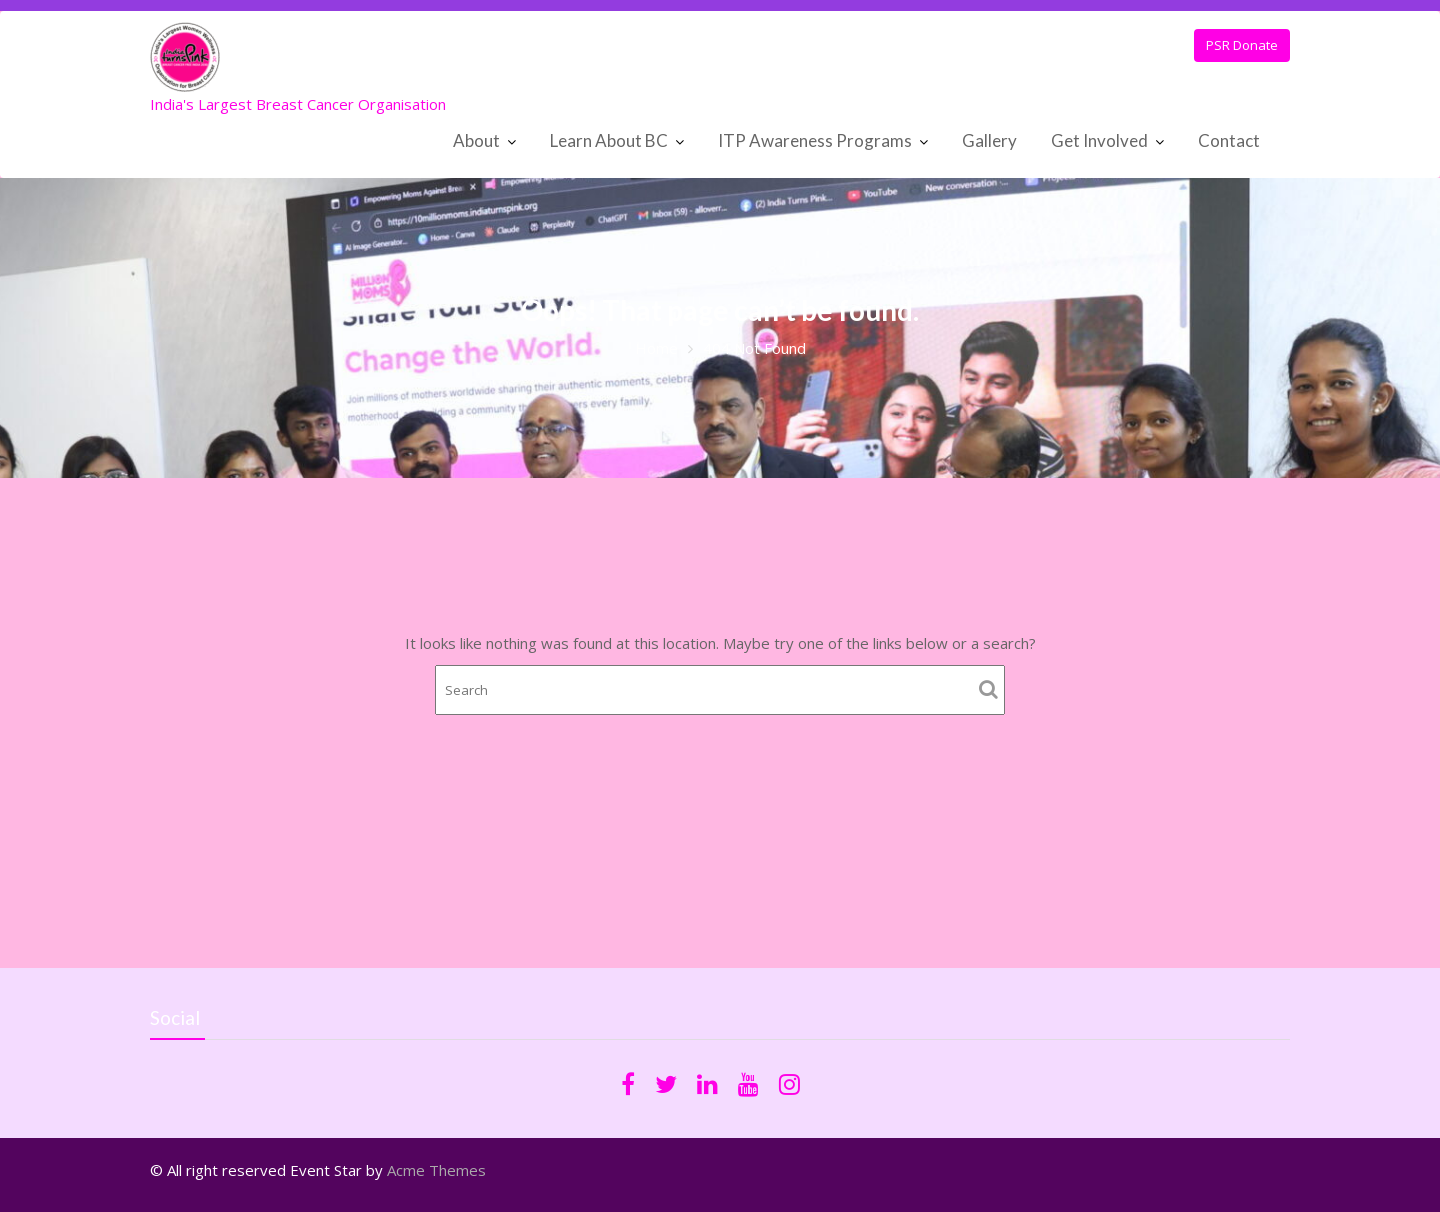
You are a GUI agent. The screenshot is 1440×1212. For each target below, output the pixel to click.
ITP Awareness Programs (815, 140)
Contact (1229, 140)
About (476, 140)
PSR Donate (1242, 45)
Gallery (989, 140)
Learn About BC (609, 140)
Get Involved (1099, 140)
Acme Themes (436, 1170)
